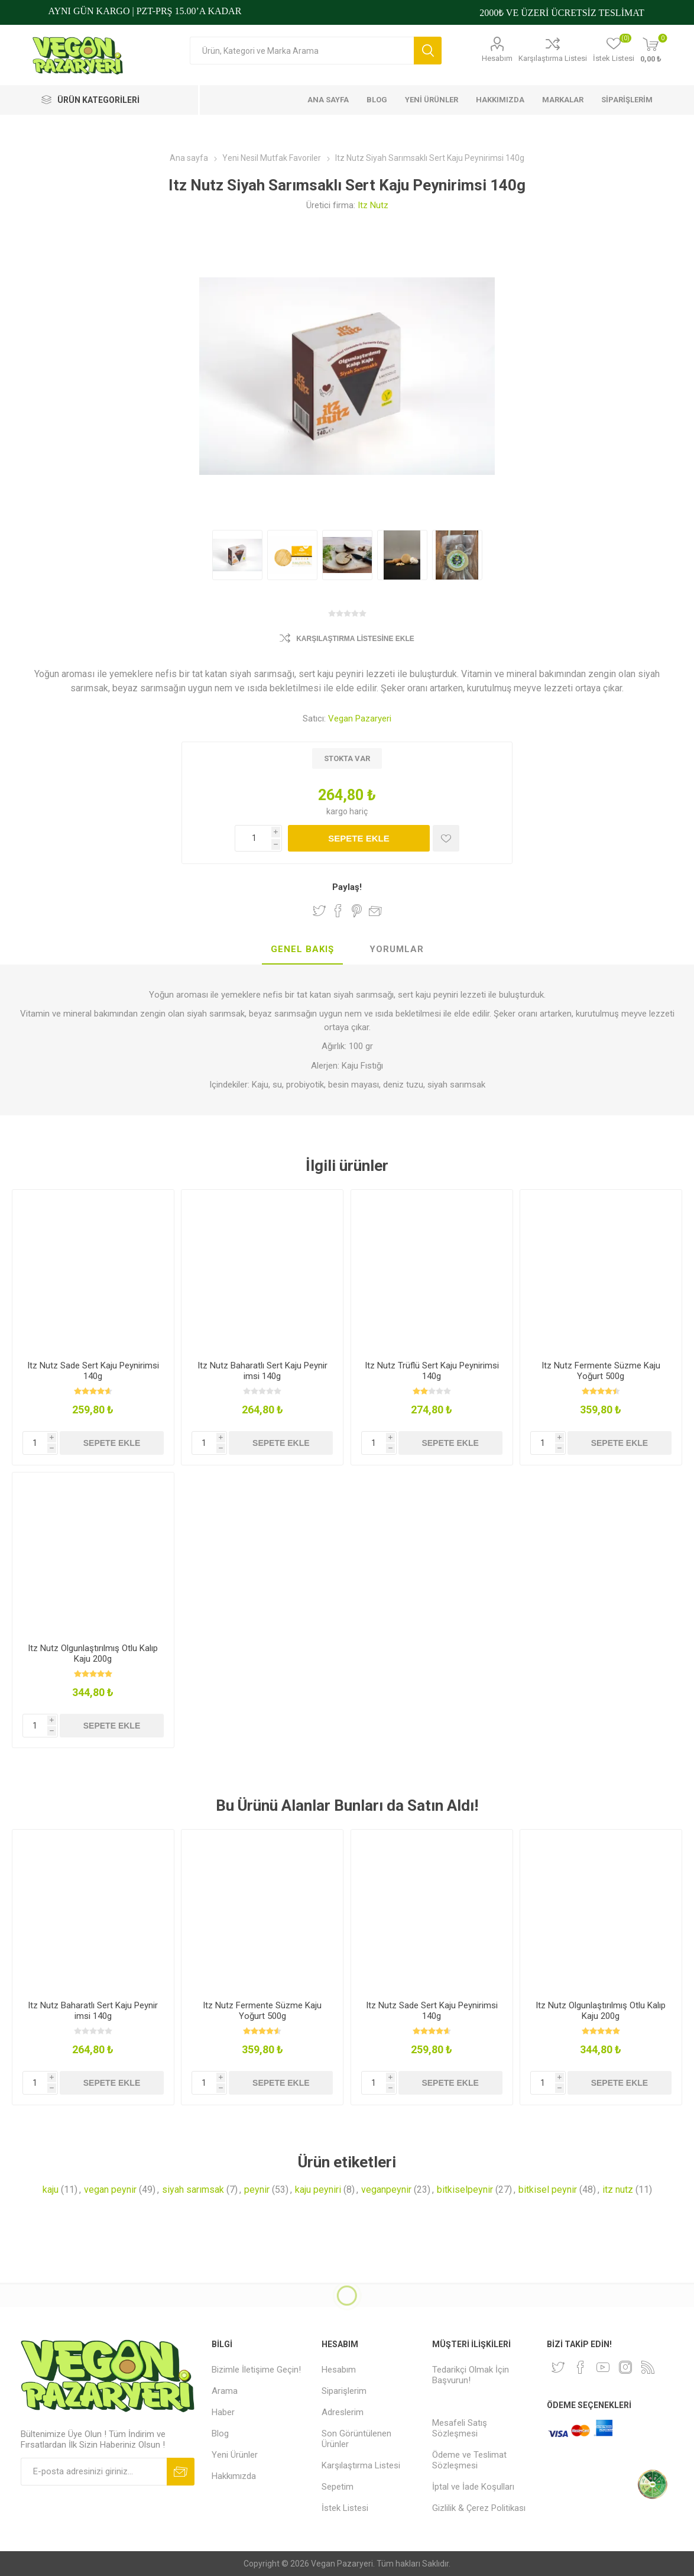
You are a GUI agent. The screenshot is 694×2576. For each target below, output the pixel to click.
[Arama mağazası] (302, 50)
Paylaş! (347, 887)
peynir (257, 2189)
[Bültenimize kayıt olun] (94, 2472)
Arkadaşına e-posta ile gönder (375, 910)
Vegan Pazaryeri (359, 718)
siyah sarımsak (193, 2189)
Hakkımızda (234, 2476)
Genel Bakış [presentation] (302, 949)
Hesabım (497, 58)
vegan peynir (110, 2189)
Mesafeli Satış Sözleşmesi (459, 2428)
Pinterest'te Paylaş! (357, 910)
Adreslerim (343, 2412)
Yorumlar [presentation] (396, 949)
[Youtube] (603, 2367)
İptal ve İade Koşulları (473, 2486)
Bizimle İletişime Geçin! (256, 2369)
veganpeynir (386, 2189)
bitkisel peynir (547, 2189)
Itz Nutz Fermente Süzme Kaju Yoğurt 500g (600, 1370)
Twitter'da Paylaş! (319, 910)
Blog (220, 2433)
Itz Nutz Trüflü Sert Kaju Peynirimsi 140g (432, 1370)
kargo (337, 811)
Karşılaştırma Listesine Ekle (355, 639)
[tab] (302, 950)
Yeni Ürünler (235, 2454)
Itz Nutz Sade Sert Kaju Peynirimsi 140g (93, 1370)
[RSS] (647, 2367)
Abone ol (180, 2472)
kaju (51, 2189)
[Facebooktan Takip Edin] (580, 2367)
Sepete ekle (358, 838)
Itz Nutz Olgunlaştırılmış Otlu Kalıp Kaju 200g (93, 1653)
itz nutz (617, 2189)
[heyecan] (558, 2367)
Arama (428, 50)
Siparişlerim (344, 2391)
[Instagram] (625, 2367)
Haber (223, 2412)
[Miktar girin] (258, 838)
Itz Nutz (373, 205)
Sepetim (338, 2486)
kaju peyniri (318, 2189)
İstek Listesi (345, 2508)
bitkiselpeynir (465, 2189)
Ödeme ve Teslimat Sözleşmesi (469, 2460)
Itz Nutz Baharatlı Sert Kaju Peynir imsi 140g (262, 1370)
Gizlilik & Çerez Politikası (479, 2508)
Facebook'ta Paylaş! (338, 910)
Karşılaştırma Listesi (552, 58)
